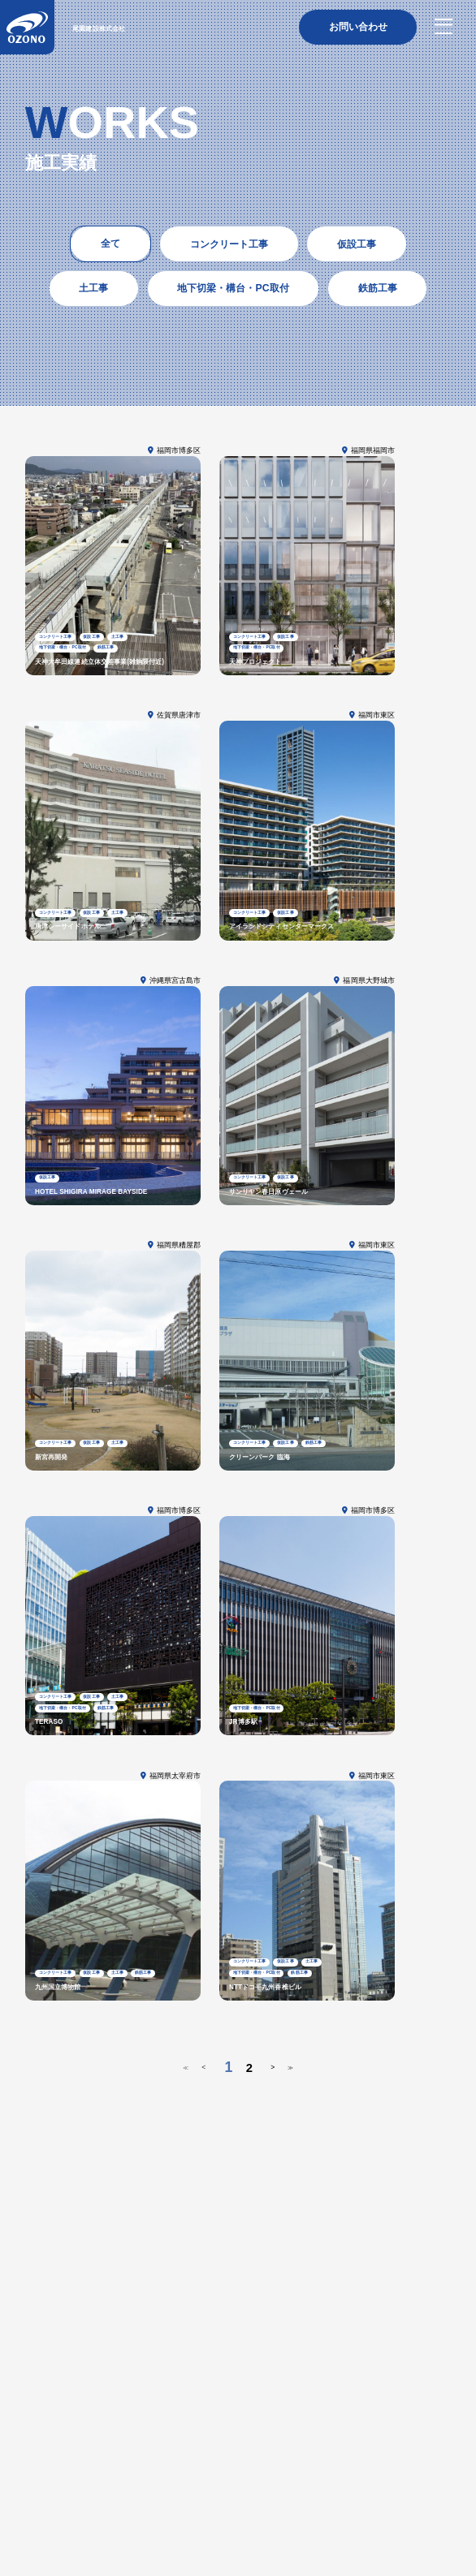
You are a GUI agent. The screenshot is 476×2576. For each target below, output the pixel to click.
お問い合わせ (54, 2502)
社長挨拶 (82, 2379)
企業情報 (45, 2361)
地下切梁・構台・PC (154, 2429)
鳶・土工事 (46, 2429)
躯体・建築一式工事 (103, 2444)
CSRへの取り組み (165, 2379)
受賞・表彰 (111, 2394)
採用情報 (50, 2522)
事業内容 (45, 2412)
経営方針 (41, 2379)
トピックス (50, 2482)
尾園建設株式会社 (129, 30)
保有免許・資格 (54, 2394)
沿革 (115, 2379)
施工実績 (45, 2462)
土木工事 (41, 2444)
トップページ (54, 2322)
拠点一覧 (157, 2394)
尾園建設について (64, 2341)
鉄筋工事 (91, 2429)
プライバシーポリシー (410, 2517)
